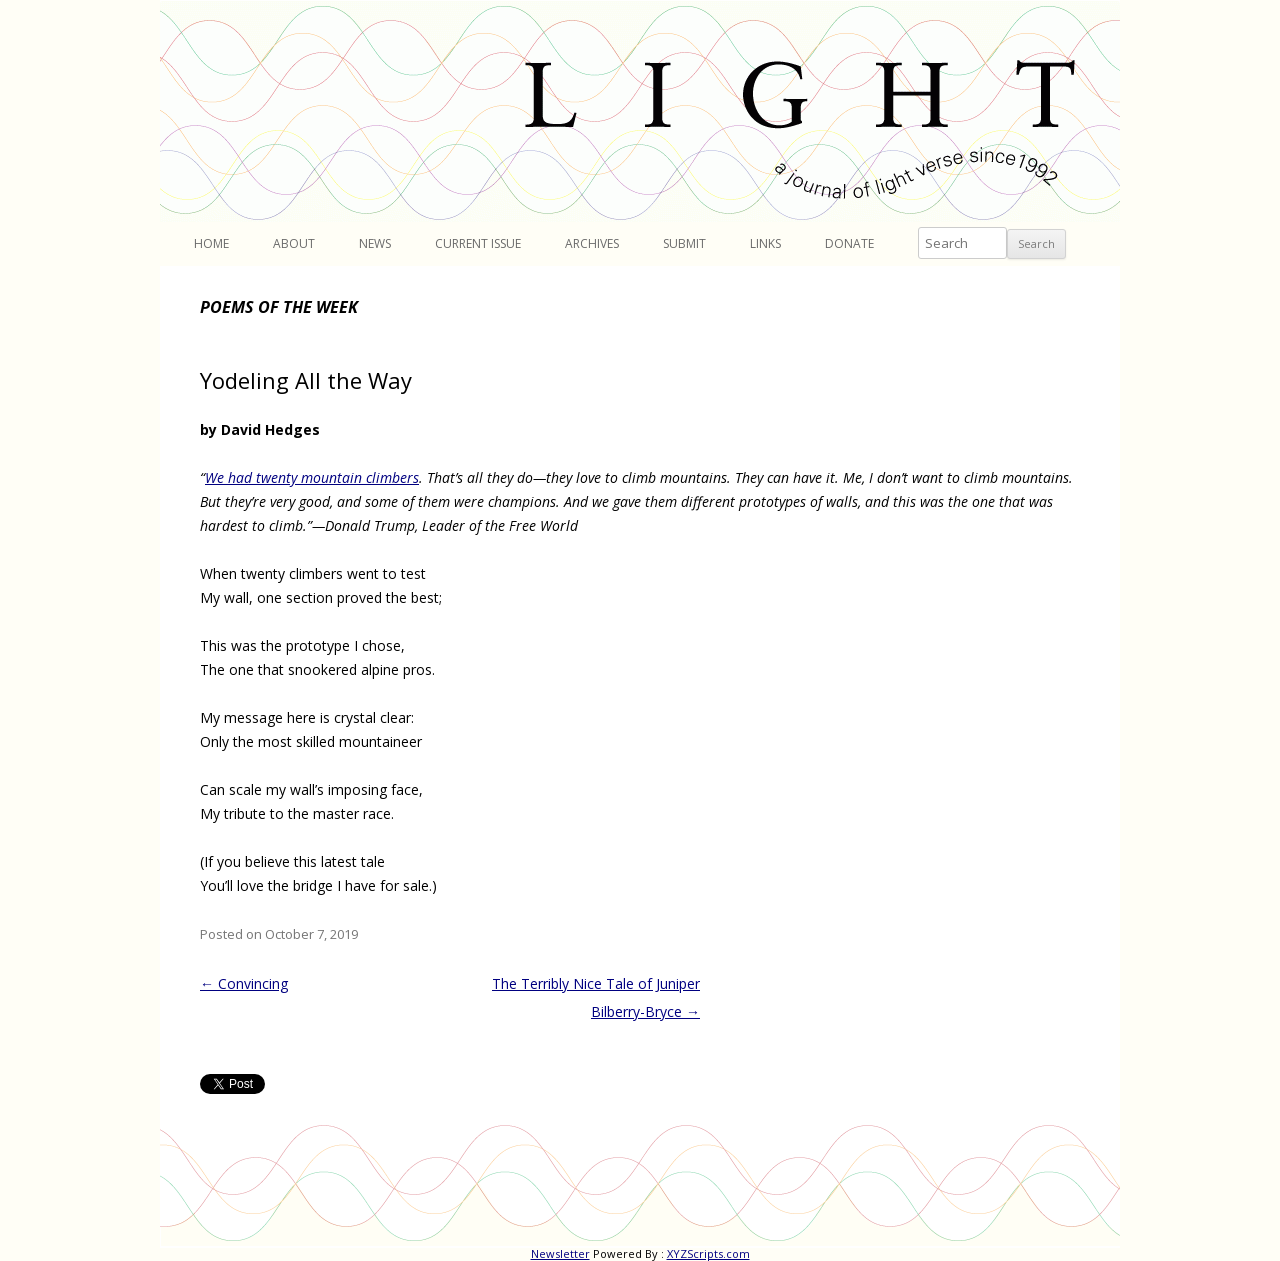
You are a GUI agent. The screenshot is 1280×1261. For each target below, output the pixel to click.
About (294, 243)
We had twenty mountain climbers (312, 477)
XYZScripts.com (708, 1253)
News (375, 243)
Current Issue (478, 243)
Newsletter (560, 1253)
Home (211, 243)
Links (765, 243)
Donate (849, 243)
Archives (592, 243)
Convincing (244, 983)
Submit (684, 243)
